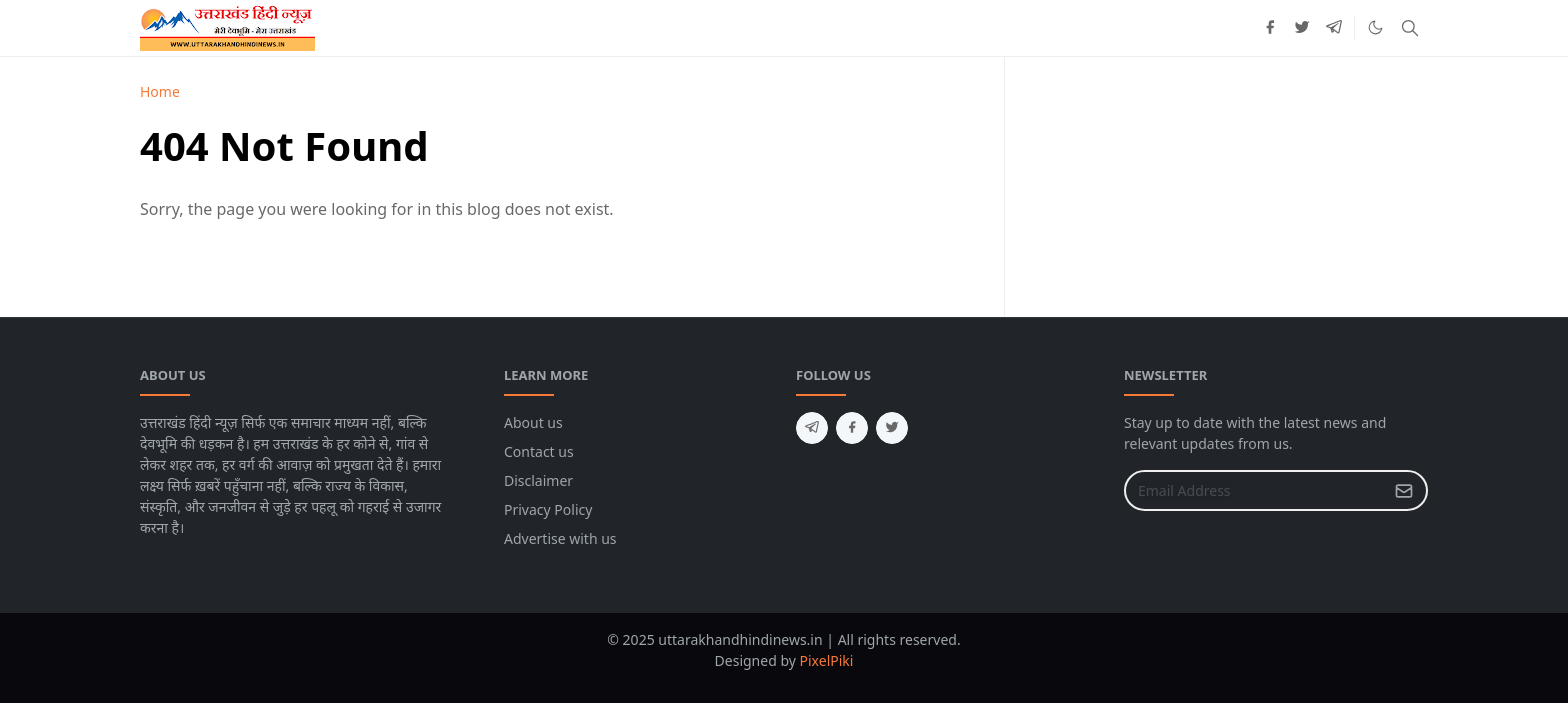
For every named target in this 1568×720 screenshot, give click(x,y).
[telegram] (1334, 28)
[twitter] (1302, 28)
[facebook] (1270, 28)
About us (533, 422)
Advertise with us (560, 538)
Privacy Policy (548, 509)
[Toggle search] (1410, 28)
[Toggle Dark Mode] (1375, 27)
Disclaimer (538, 480)
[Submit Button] (1404, 490)
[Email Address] (1254, 490)
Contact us (539, 451)
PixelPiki (827, 660)
